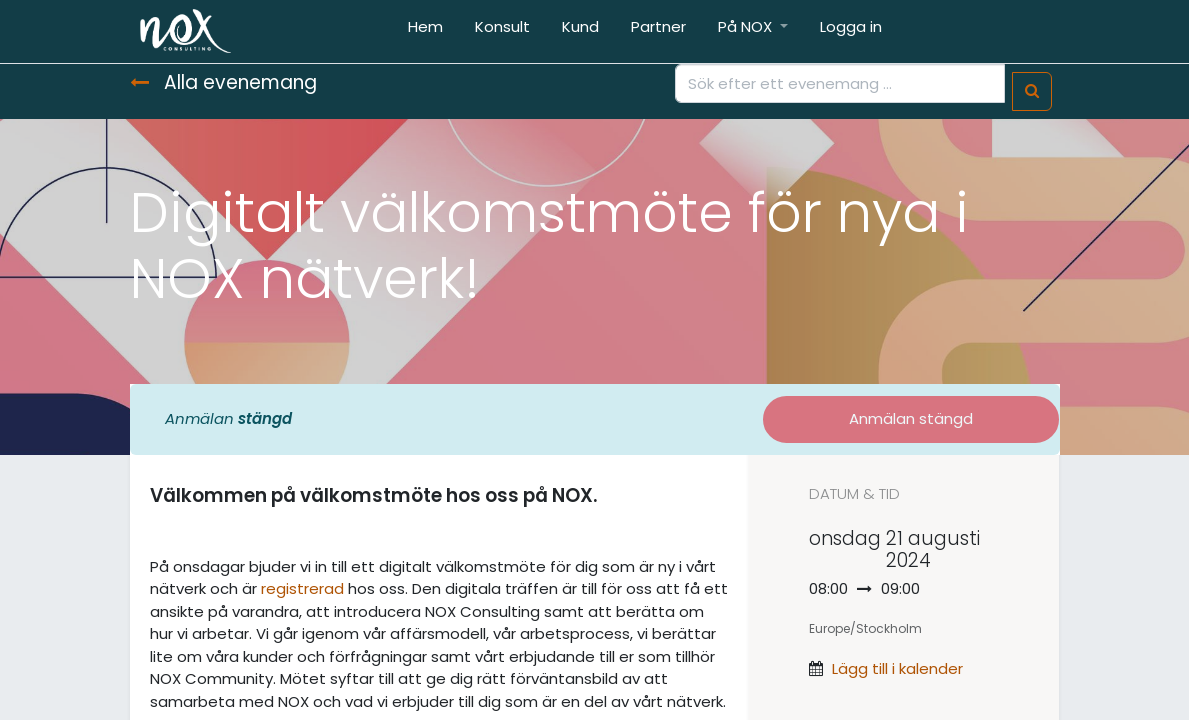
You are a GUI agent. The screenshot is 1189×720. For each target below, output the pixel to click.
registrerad (302, 588)
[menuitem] (425, 31)
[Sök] (1032, 91)
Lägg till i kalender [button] (897, 668)
